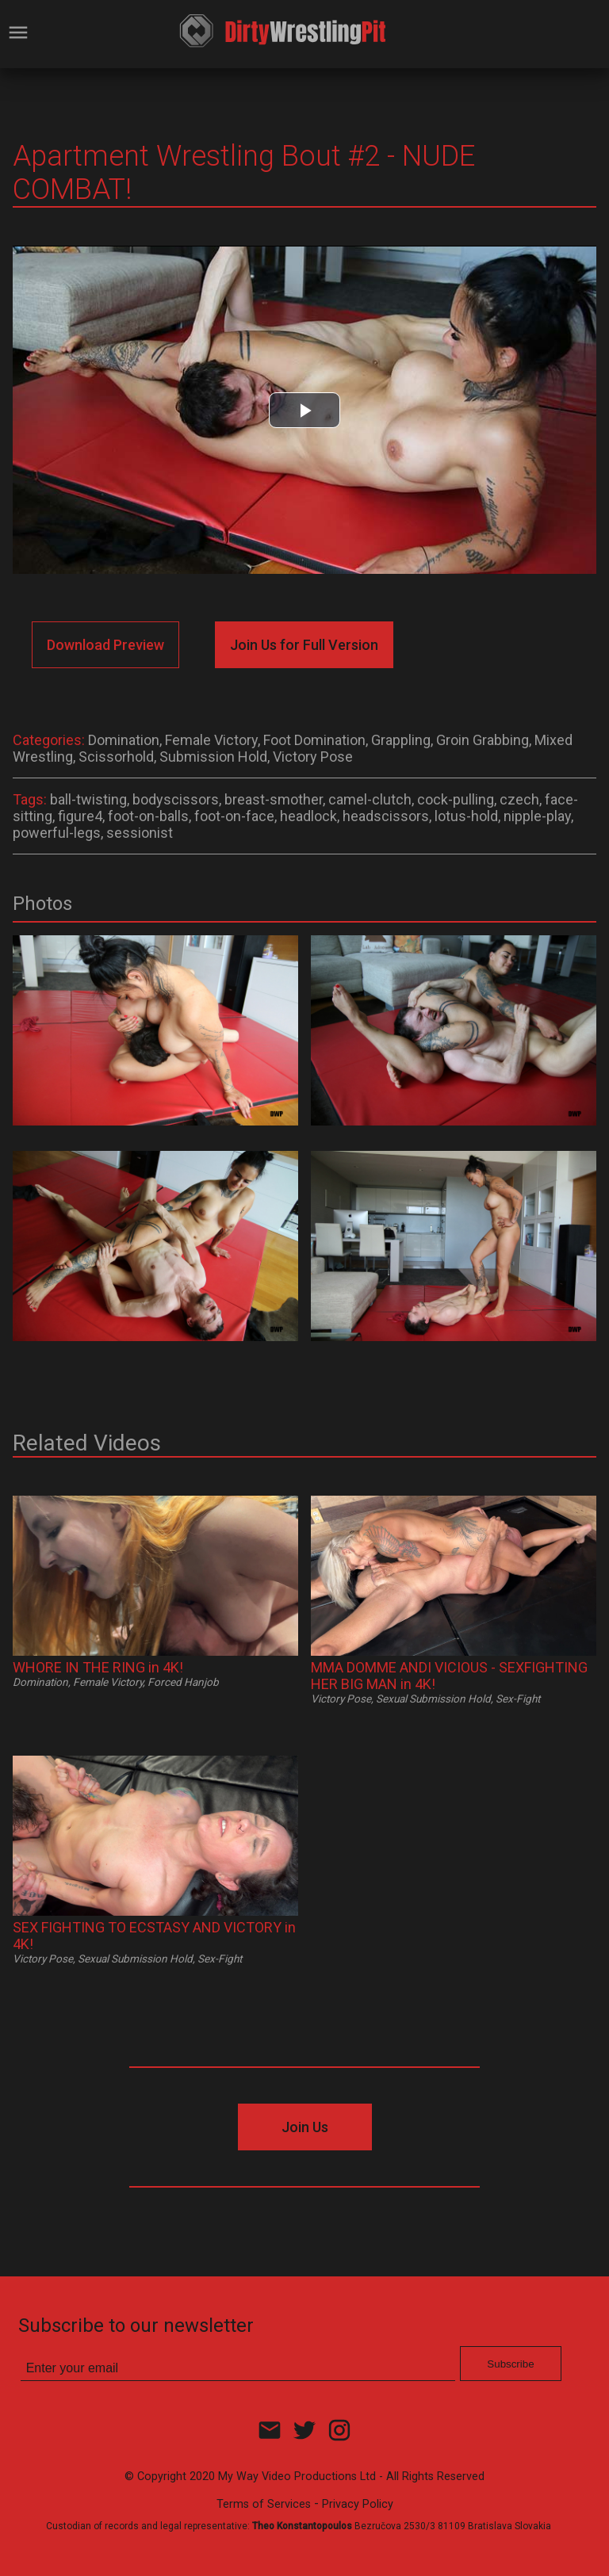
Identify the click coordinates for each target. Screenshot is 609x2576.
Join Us (305, 2127)
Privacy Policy (357, 2504)
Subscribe (510, 2364)
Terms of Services (263, 2504)
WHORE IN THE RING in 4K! (98, 1667)
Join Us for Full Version (304, 644)
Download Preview (105, 644)
